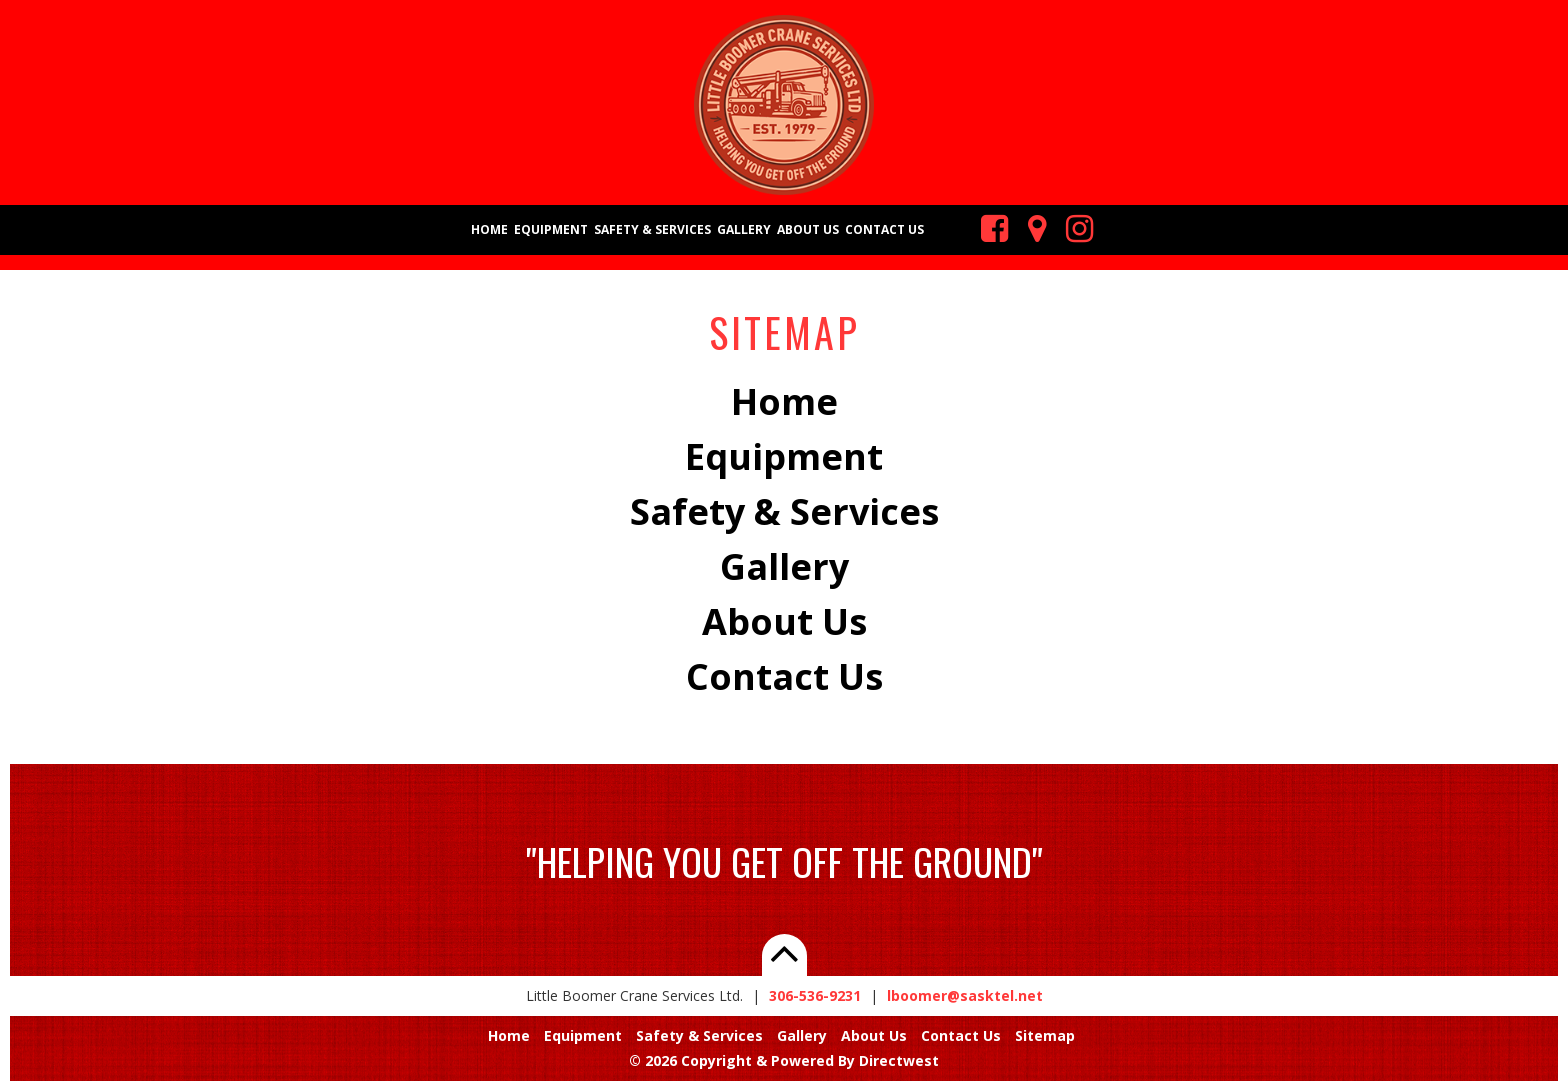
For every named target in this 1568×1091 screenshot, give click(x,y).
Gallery (744, 229)
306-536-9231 (815, 995)
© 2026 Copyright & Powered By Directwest (784, 1060)
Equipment (551, 229)
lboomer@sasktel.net (965, 995)
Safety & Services (652, 229)
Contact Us (884, 229)
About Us (808, 229)
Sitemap (1045, 1035)
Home (489, 229)
